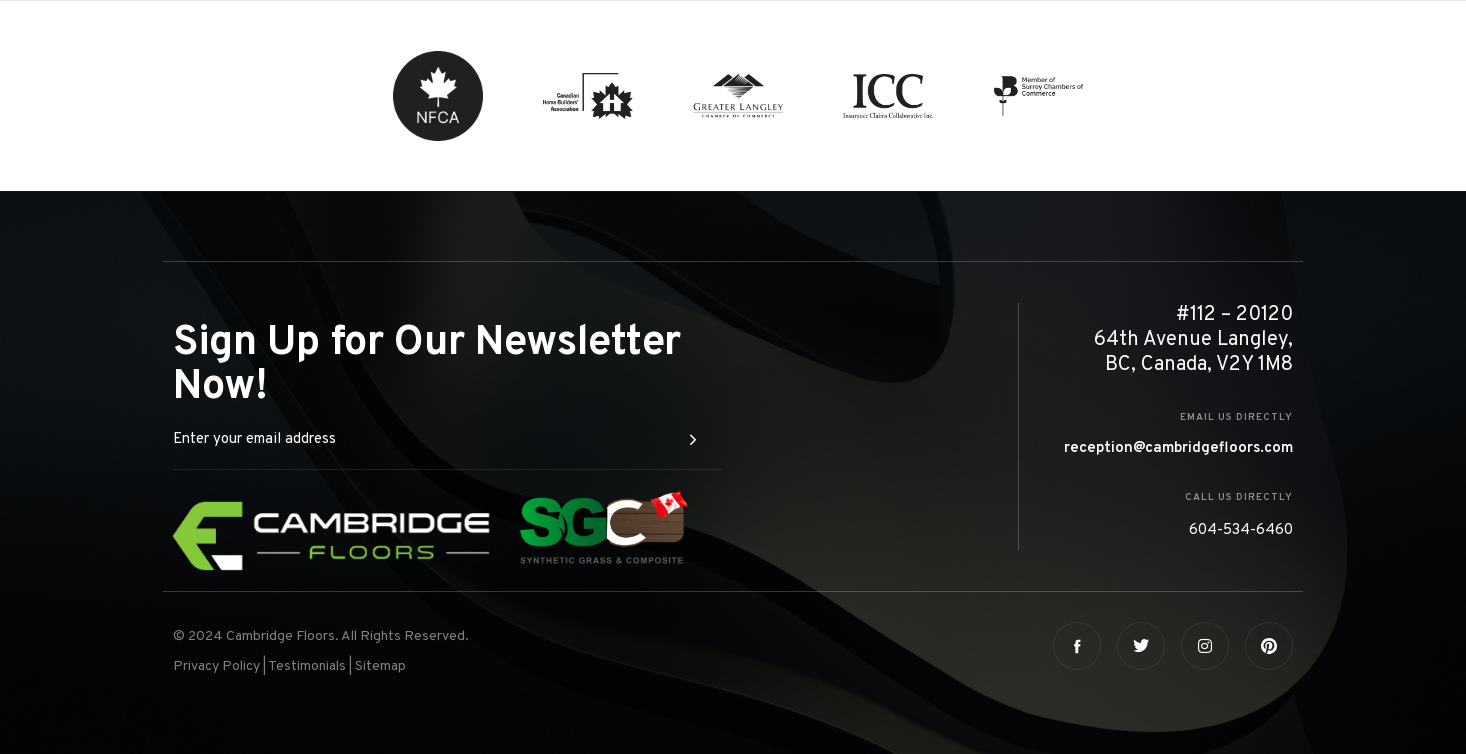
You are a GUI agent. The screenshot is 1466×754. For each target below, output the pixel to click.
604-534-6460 (1241, 530)
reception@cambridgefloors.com (1178, 448)
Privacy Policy (216, 666)
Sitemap (380, 666)
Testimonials (307, 666)
